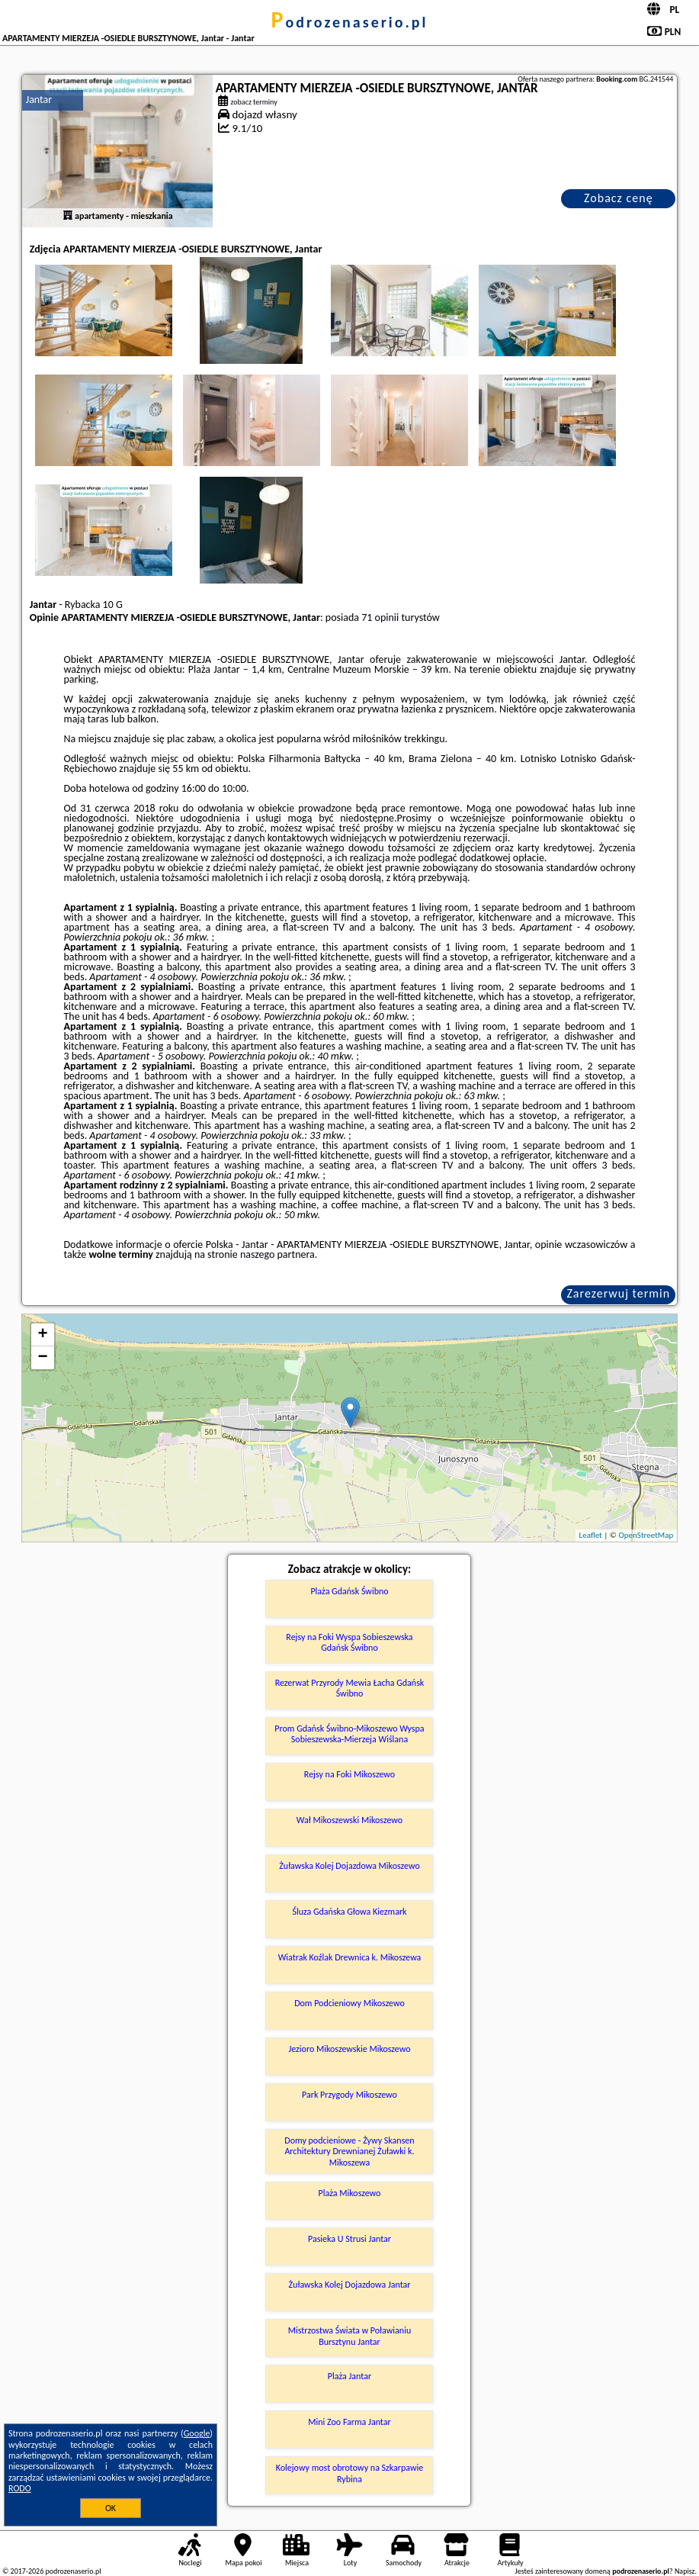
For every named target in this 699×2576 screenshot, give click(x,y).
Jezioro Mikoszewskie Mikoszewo (349, 2049)
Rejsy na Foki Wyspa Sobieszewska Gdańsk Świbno (349, 1642)
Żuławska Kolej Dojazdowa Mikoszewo (349, 1865)
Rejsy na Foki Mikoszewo (349, 1774)
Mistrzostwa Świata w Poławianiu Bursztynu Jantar (349, 2335)
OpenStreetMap (646, 1535)
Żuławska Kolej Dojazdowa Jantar (350, 2284)
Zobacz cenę (618, 198)
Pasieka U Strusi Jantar (349, 2238)
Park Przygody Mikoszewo (349, 2094)
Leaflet (590, 1535)
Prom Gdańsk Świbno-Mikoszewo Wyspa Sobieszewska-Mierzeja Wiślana (349, 1734)
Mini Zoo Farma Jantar (349, 2422)
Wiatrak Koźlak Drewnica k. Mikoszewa (350, 1957)
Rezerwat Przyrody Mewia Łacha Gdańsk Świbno (350, 1688)
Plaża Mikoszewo (350, 2193)
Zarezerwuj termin (618, 1293)
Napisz (685, 2571)
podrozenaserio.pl (349, 22)
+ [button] (43, 1334)
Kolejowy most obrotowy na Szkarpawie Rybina (350, 2473)
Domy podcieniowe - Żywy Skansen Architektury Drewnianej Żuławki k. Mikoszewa (349, 2151)
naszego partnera (277, 1254)
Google (197, 2433)
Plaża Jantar (349, 2376)
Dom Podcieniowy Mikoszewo (349, 2003)
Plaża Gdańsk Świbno (349, 1591)
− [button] (43, 1357)
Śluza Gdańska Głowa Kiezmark (349, 1911)
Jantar (39, 99)
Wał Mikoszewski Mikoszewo (349, 1820)
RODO (19, 2488)
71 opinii (380, 617)
